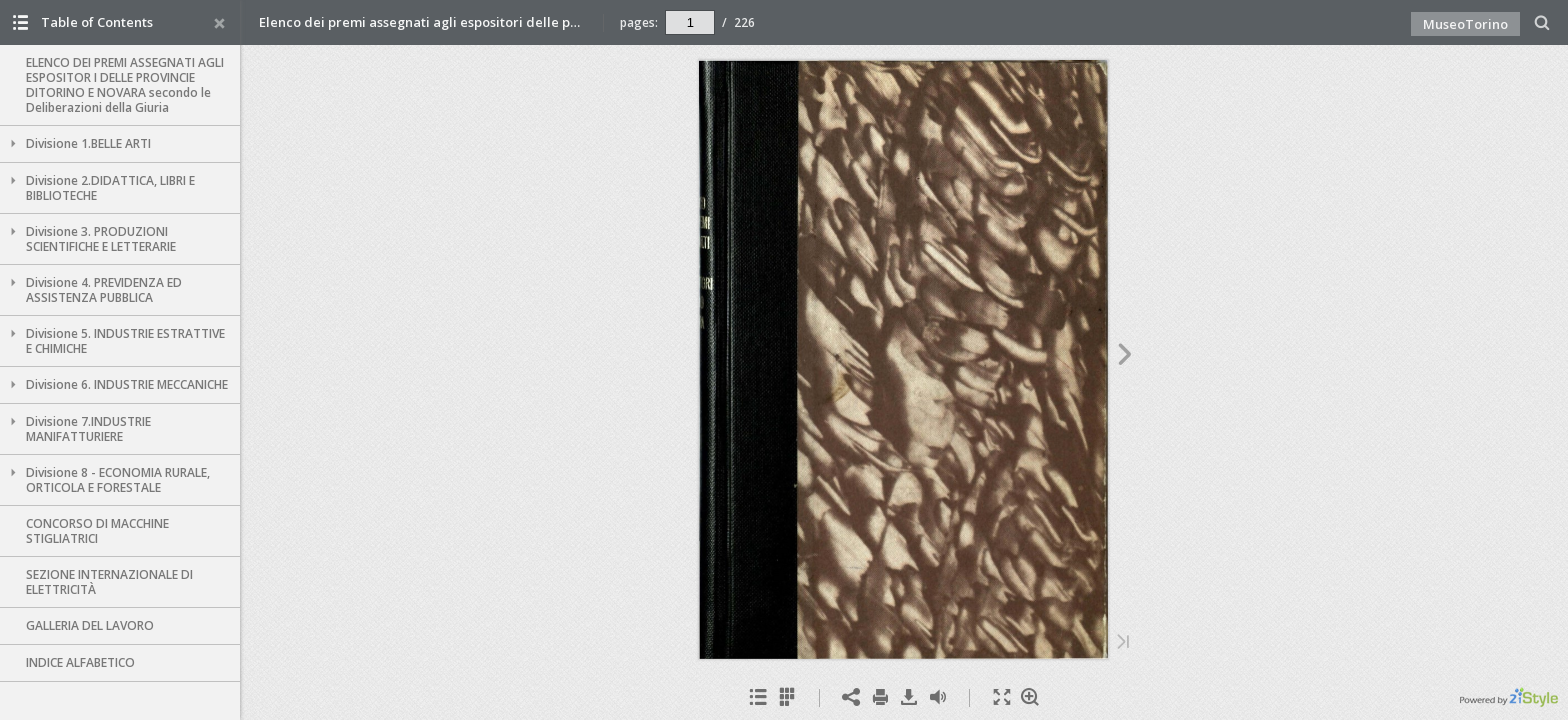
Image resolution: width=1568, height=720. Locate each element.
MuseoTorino (1465, 24)
